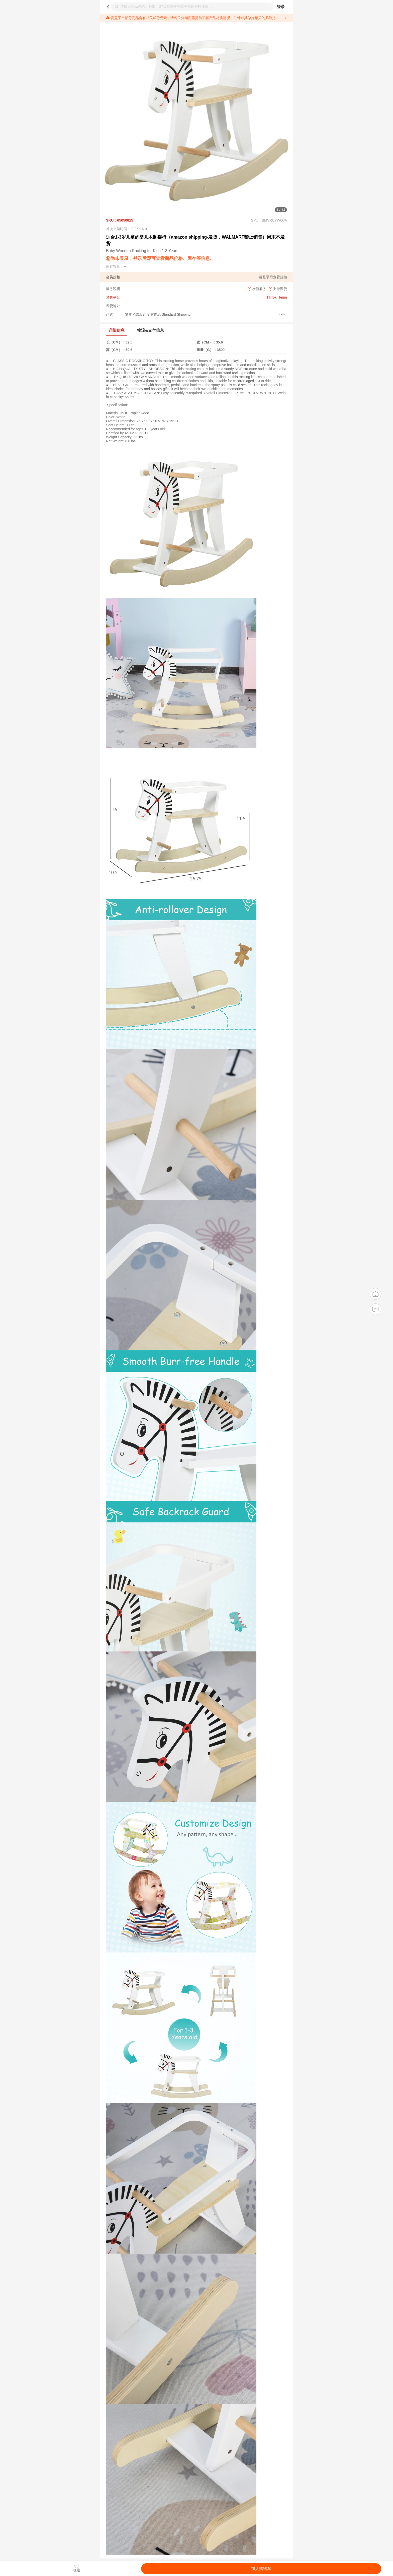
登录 (281, 7)
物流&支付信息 (150, 330)
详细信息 (117, 330)
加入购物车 (261, 2568)
